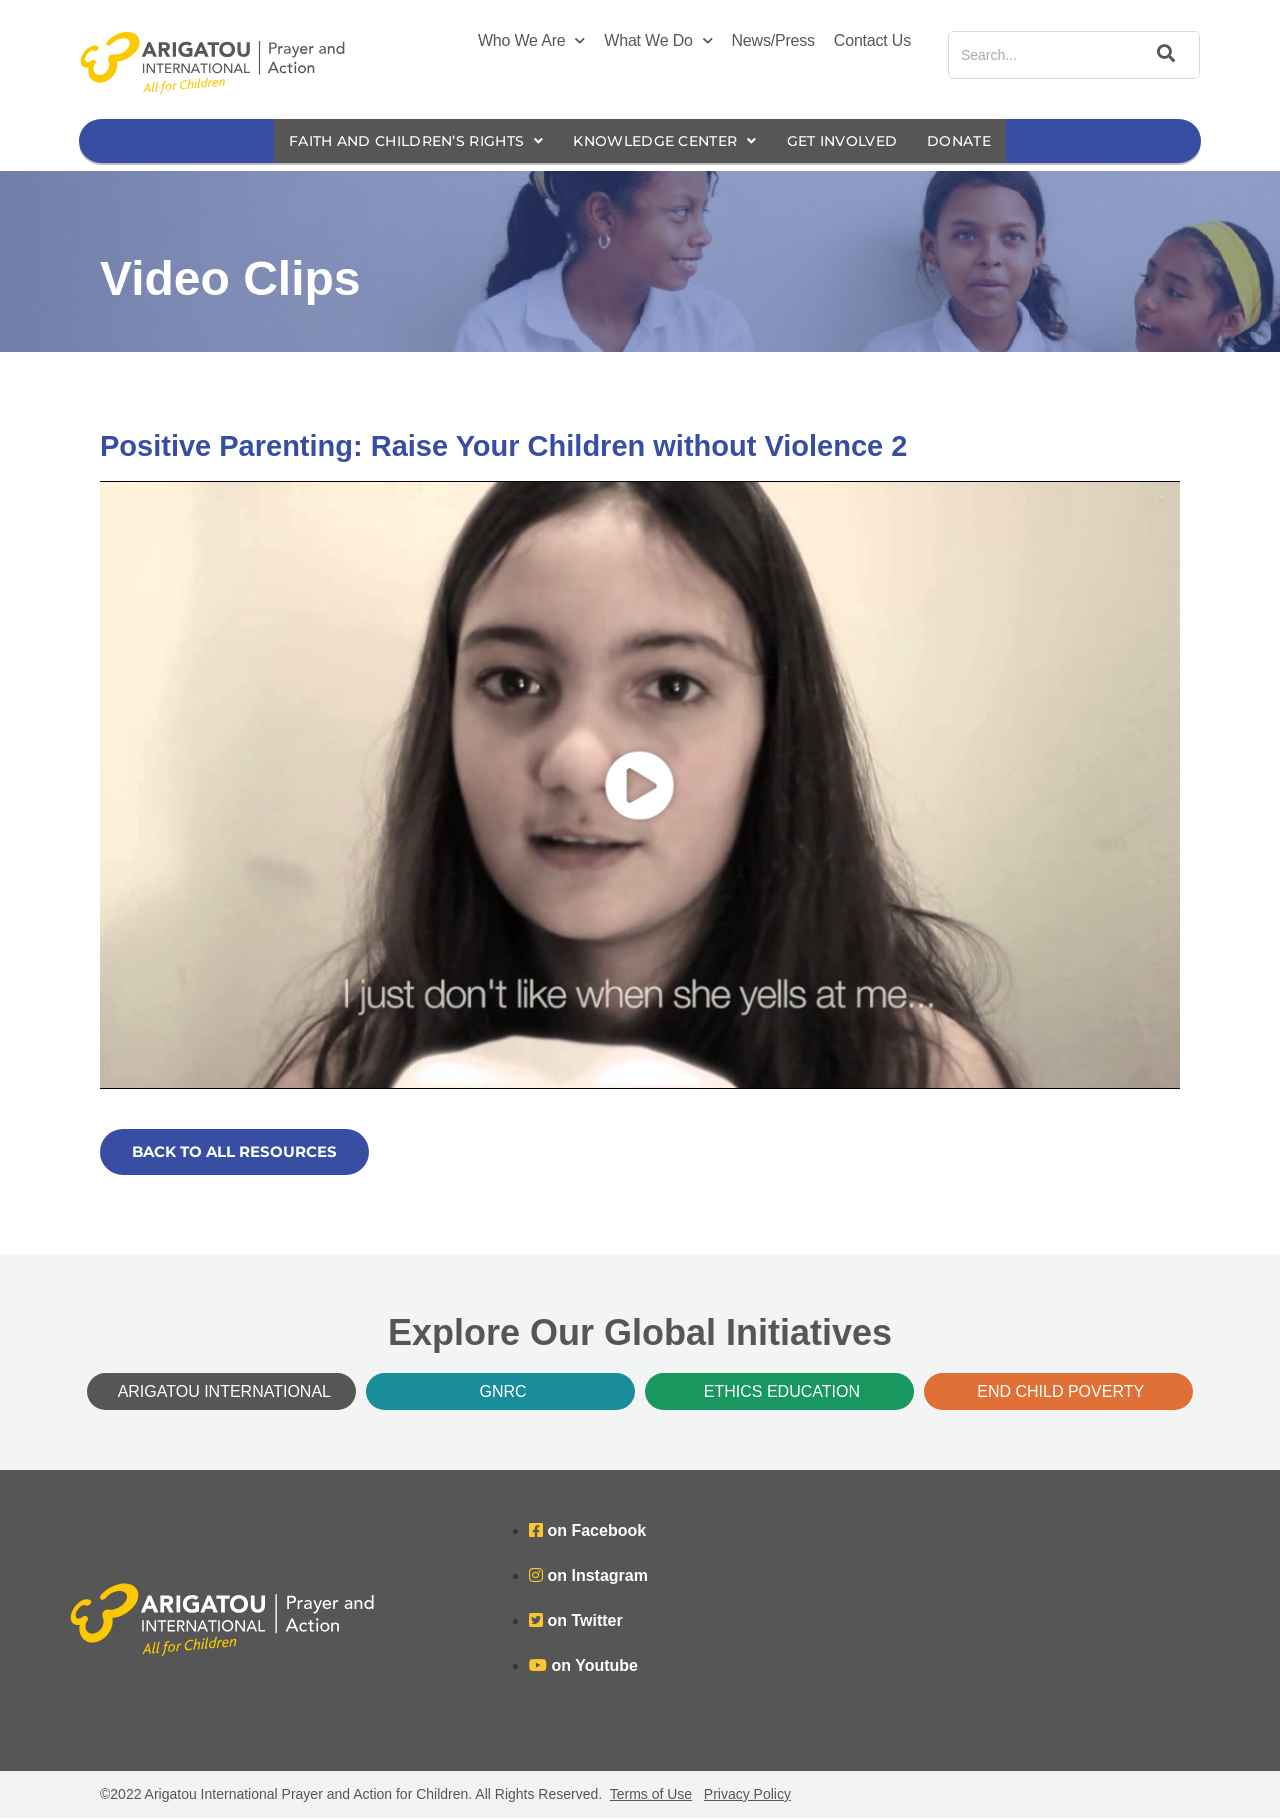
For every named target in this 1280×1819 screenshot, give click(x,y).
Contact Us (872, 40)
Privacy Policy (747, 1795)
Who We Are (531, 41)
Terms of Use (651, 1795)
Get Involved (857, 141)
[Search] (1163, 55)
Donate (981, 141)
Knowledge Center (667, 141)
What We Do (658, 41)
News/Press (773, 40)
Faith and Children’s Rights (402, 141)
